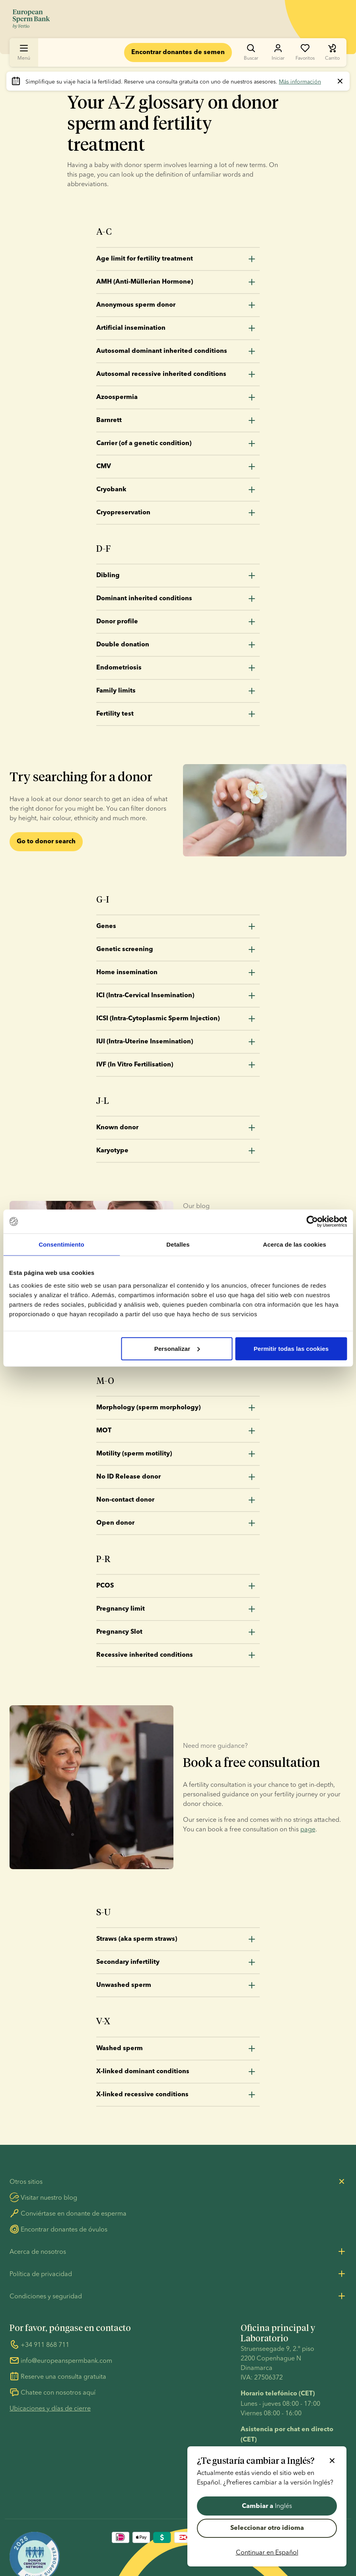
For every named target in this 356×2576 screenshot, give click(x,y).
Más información (300, 81)
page (307, 1829)
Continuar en (267, 2552)
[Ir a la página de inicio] (31, 19)
